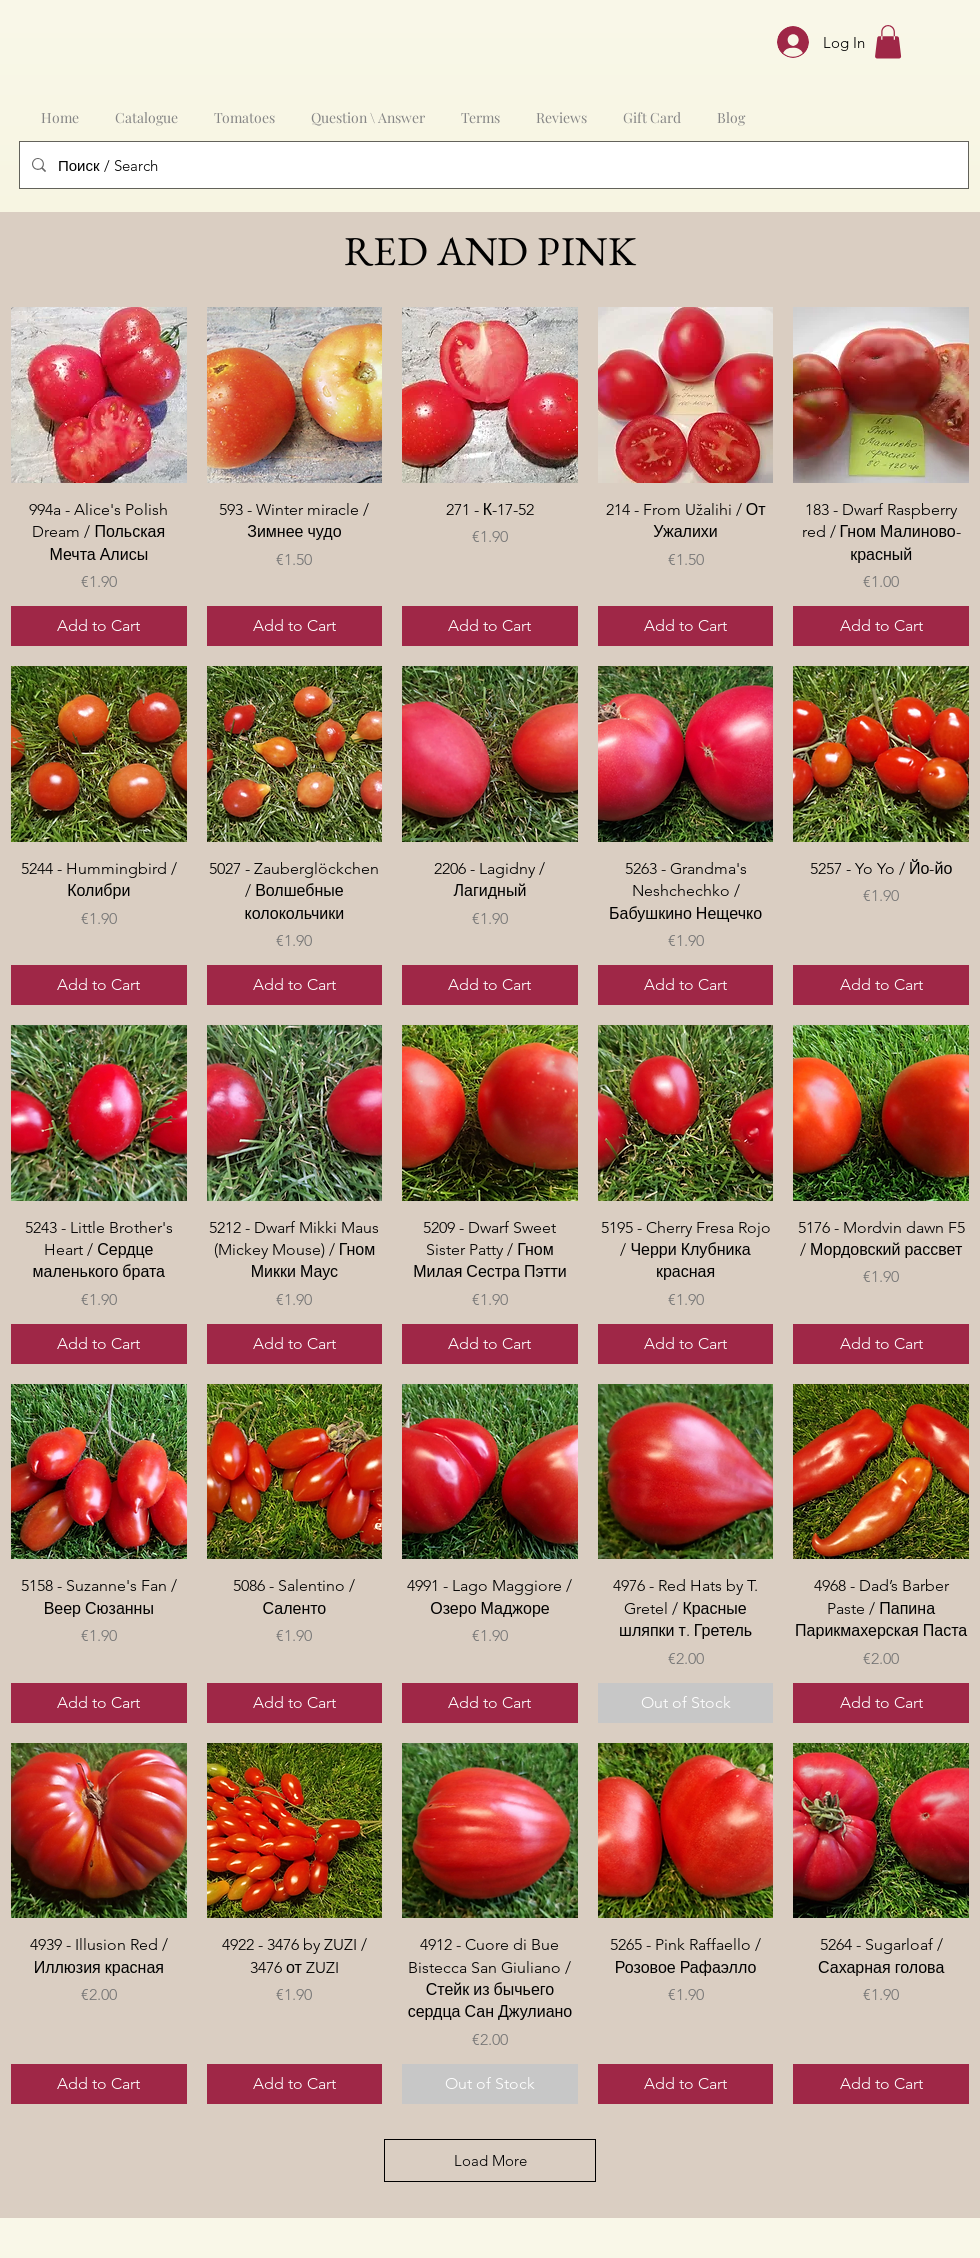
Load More (490, 2160)
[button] (888, 41)
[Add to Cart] (99, 626)
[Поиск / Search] (492, 165)
